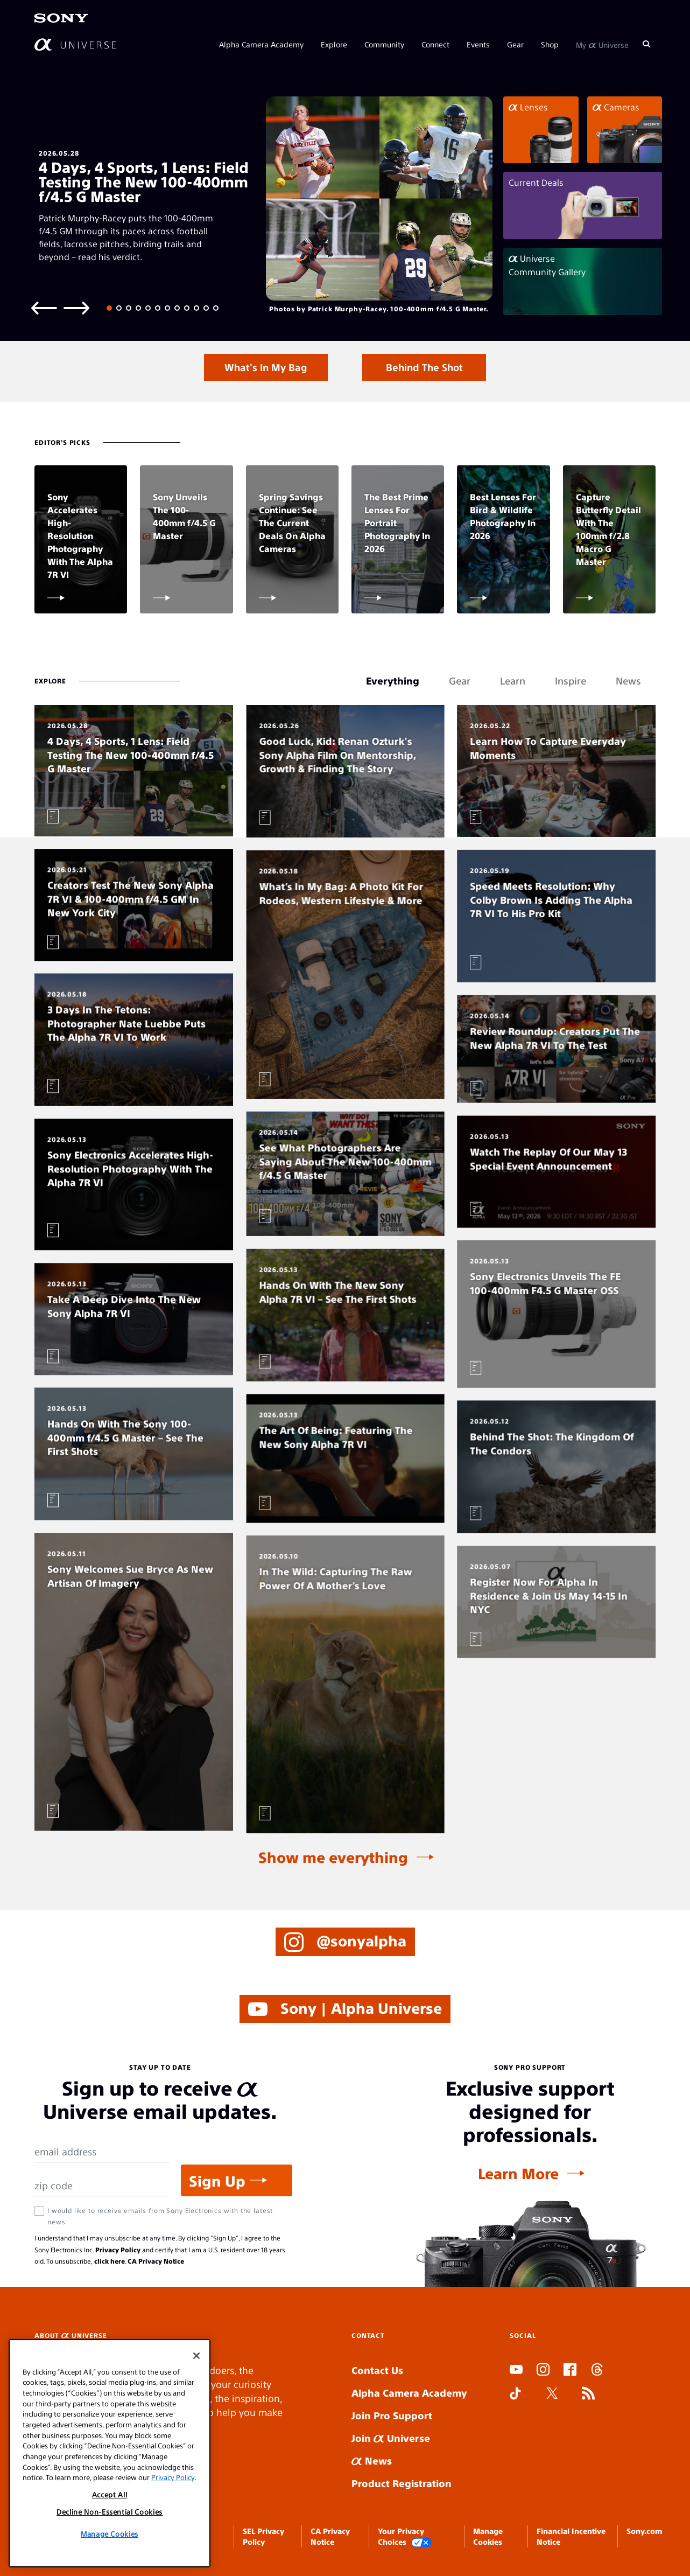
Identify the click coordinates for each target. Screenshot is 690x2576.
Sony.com (644, 2531)
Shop (550, 44)
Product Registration (401, 2483)
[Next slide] (76, 307)
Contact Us (377, 2370)
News (371, 2460)
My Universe (602, 44)
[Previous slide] (44, 307)
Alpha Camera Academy (261, 44)
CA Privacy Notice (156, 2261)
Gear (515, 44)
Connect (435, 44)
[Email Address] (102, 2151)
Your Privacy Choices (405, 2537)
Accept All (110, 2494)
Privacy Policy (117, 2249)
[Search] (646, 44)
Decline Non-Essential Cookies (110, 2511)
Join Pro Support (391, 2415)
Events (478, 44)
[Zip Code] (102, 2185)
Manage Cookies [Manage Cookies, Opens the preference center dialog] (109, 2533)
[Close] (196, 2356)
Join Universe (390, 2438)
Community (384, 44)
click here (109, 2261)
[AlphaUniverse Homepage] (75, 44)
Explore (334, 44)
